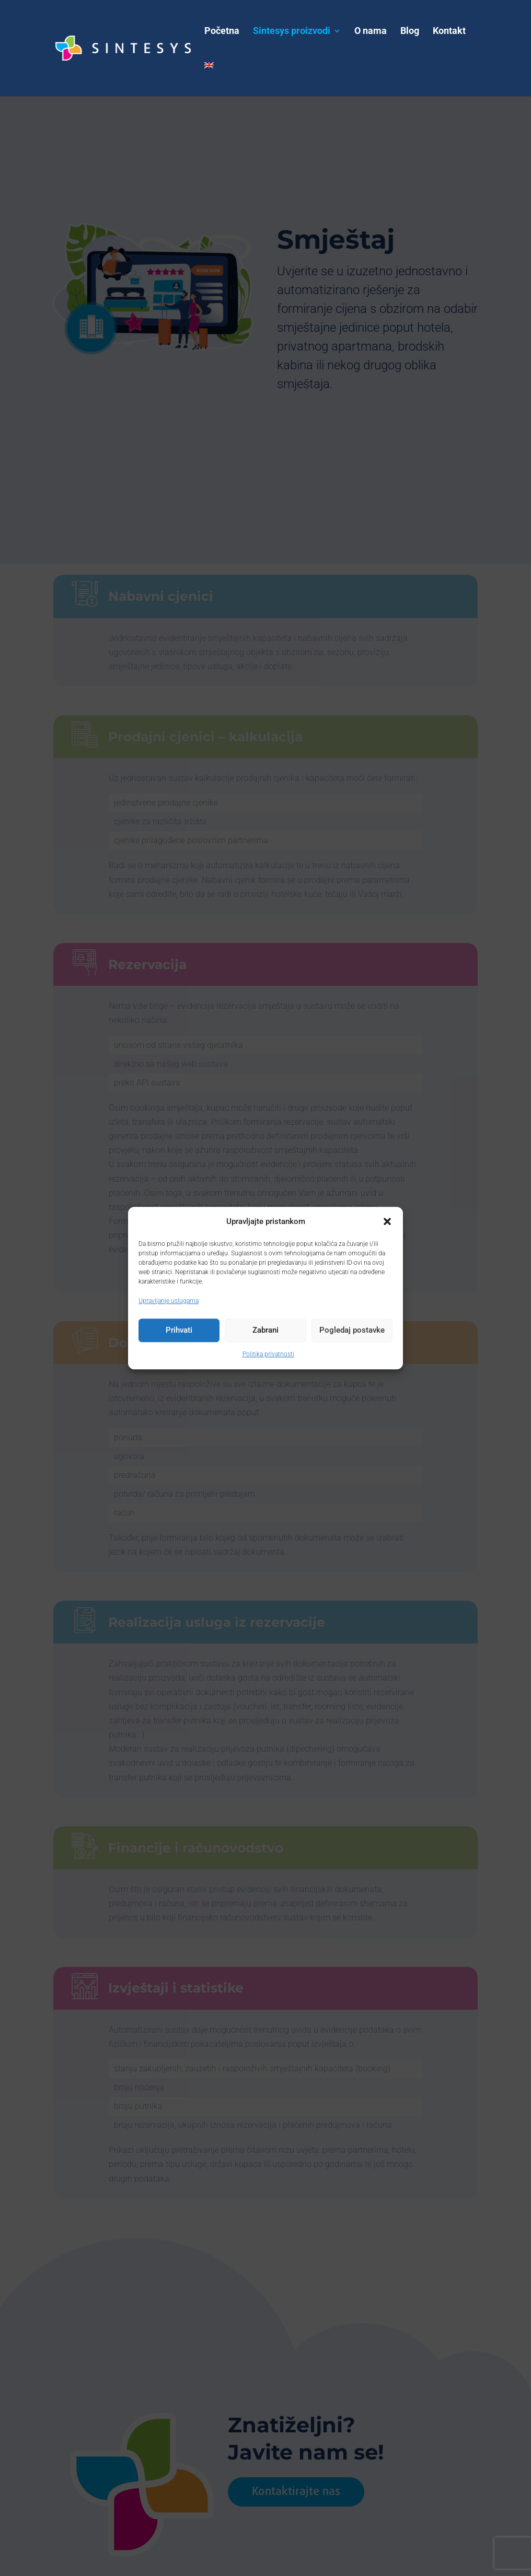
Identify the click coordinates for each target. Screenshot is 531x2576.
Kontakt (449, 31)
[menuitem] (209, 79)
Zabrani (265, 1330)
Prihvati (179, 1330)
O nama (370, 31)
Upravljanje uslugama (168, 1300)
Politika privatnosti (268, 1354)
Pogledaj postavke (352, 1330)
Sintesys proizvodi (291, 31)
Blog (409, 31)
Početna (221, 31)
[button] (387, 1221)
